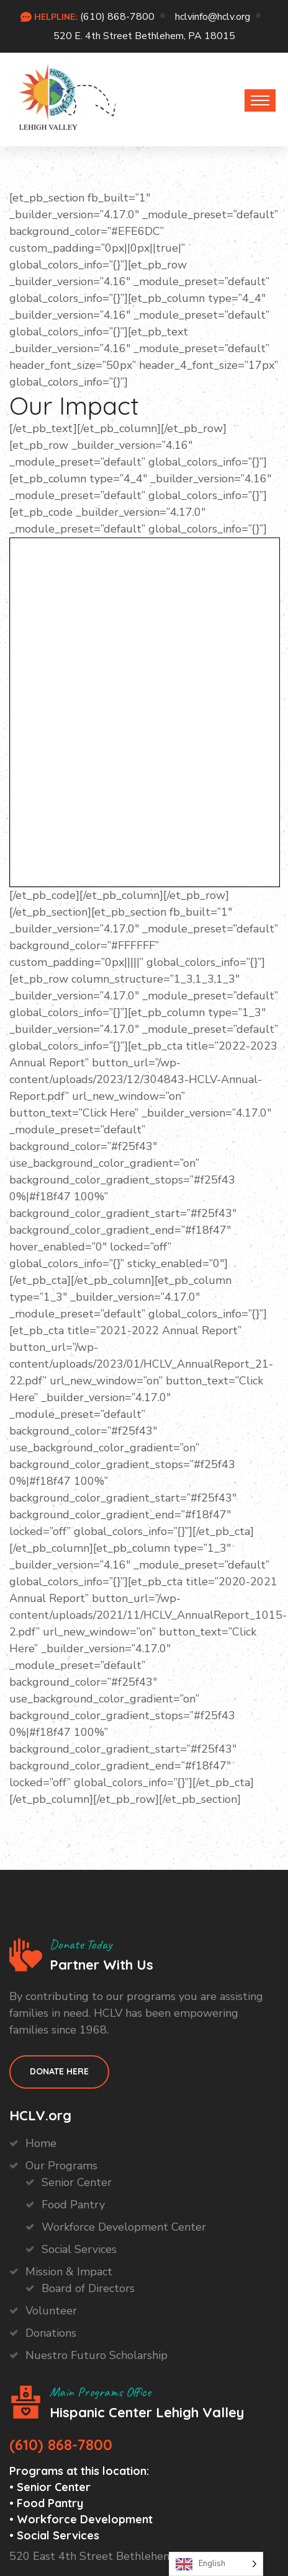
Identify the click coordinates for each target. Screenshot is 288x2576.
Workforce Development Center (124, 2227)
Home (40, 2143)
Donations (50, 2333)
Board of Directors (88, 2288)
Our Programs (61, 2165)
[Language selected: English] (216, 2564)
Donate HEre (59, 2071)
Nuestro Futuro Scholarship (96, 2355)
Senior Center (77, 2182)
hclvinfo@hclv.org (212, 17)
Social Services (79, 2249)
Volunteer (51, 2310)
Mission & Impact (68, 2271)
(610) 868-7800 (117, 17)
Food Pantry (73, 2204)
